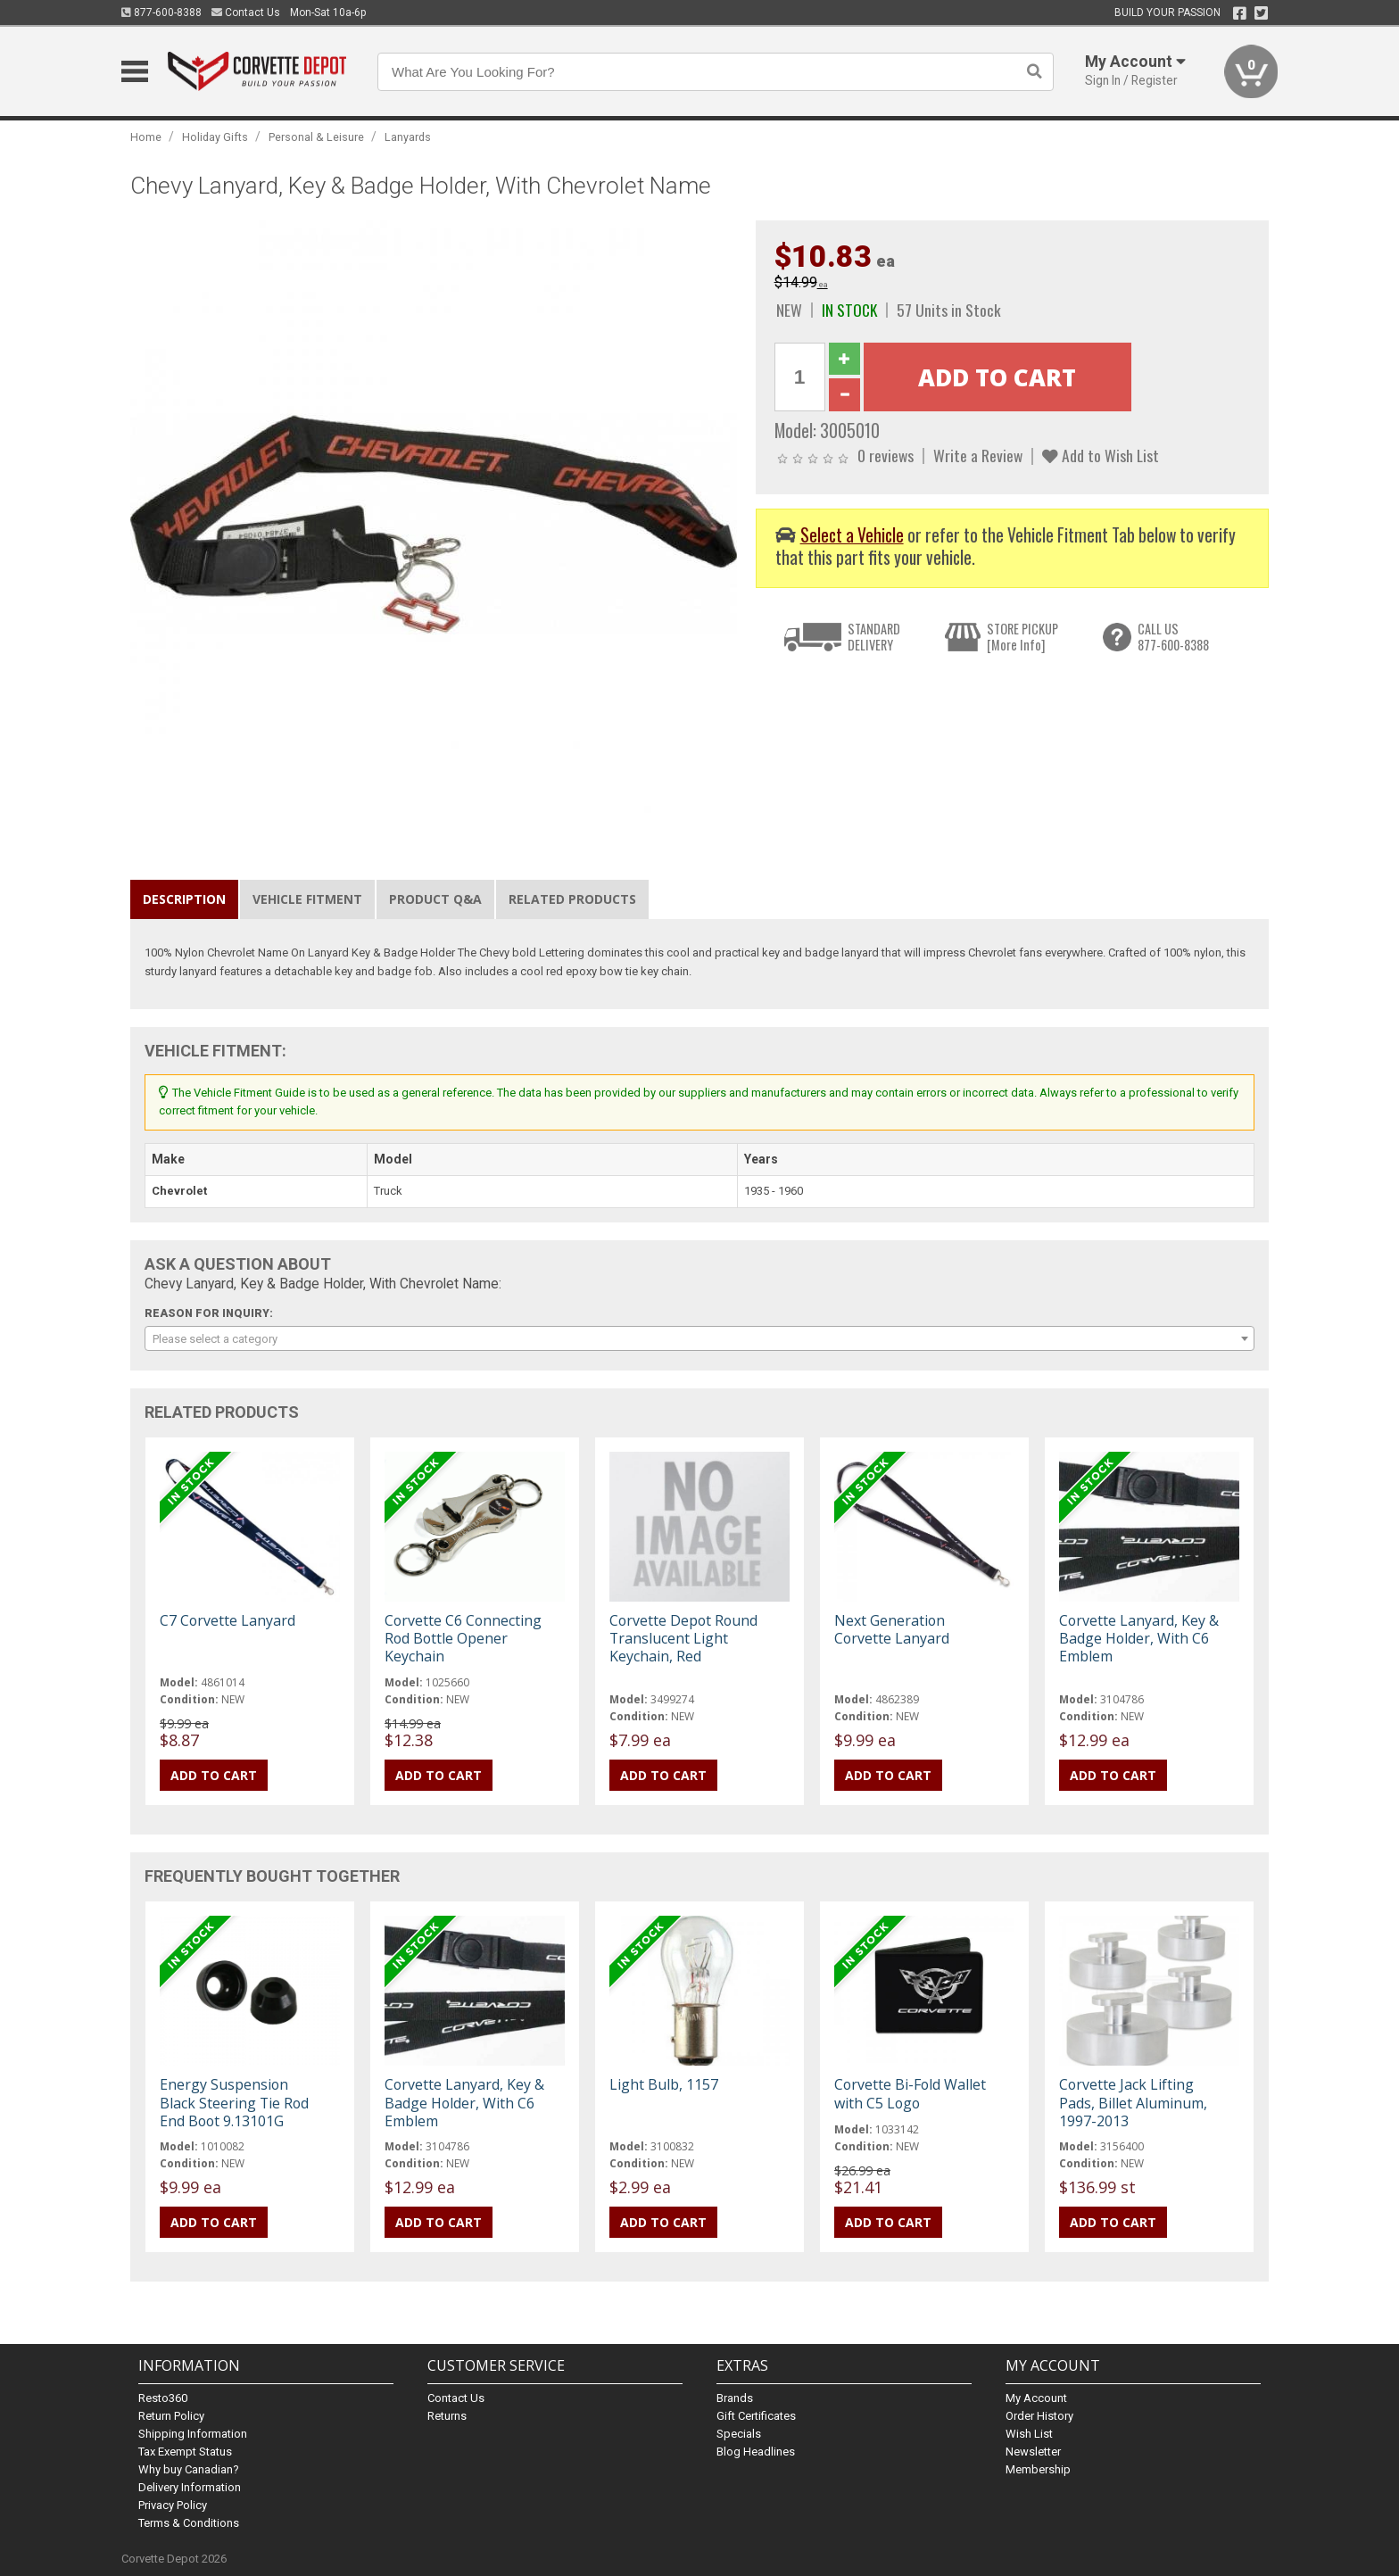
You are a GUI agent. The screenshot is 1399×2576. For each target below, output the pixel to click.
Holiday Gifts (215, 137)
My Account (1036, 2398)
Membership (1038, 2469)
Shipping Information (192, 2433)
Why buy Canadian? (188, 2469)
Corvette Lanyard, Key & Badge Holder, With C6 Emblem (1139, 1638)
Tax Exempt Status (185, 2451)
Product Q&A (435, 898)
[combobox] (699, 1338)
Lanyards (408, 137)
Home (145, 137)
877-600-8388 (161, 12)
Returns (447, 2416)
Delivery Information (189, 2487)
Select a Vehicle (852, 535)
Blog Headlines (755, 2451)
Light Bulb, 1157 (663, 2084)
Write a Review (977, 455)
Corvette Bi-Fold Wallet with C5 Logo (910, 2093)
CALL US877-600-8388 (1173, 636)
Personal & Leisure (316, 137)
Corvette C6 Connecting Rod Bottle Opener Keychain (463, 1638)
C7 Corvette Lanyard (227, 1620)
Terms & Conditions (188, 2523)
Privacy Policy (172, 2505)
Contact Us (245, 12)
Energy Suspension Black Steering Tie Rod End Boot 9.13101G (234, 2102)
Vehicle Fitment (307, 898)
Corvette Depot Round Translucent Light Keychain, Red (683, 1638)
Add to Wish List (1100, 455)
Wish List (1029, 2433)
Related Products (572, 898)
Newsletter (1033, 2451)
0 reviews (885, 455)
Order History (1039, 2416)
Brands (734, 2398)
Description (184, 898)
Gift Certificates (756, 2416)
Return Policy (171, 2416)
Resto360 (162, 2398)
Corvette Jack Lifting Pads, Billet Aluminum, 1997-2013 (1133, 2102)
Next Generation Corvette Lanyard (891, 1629)
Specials (738, 2433)
